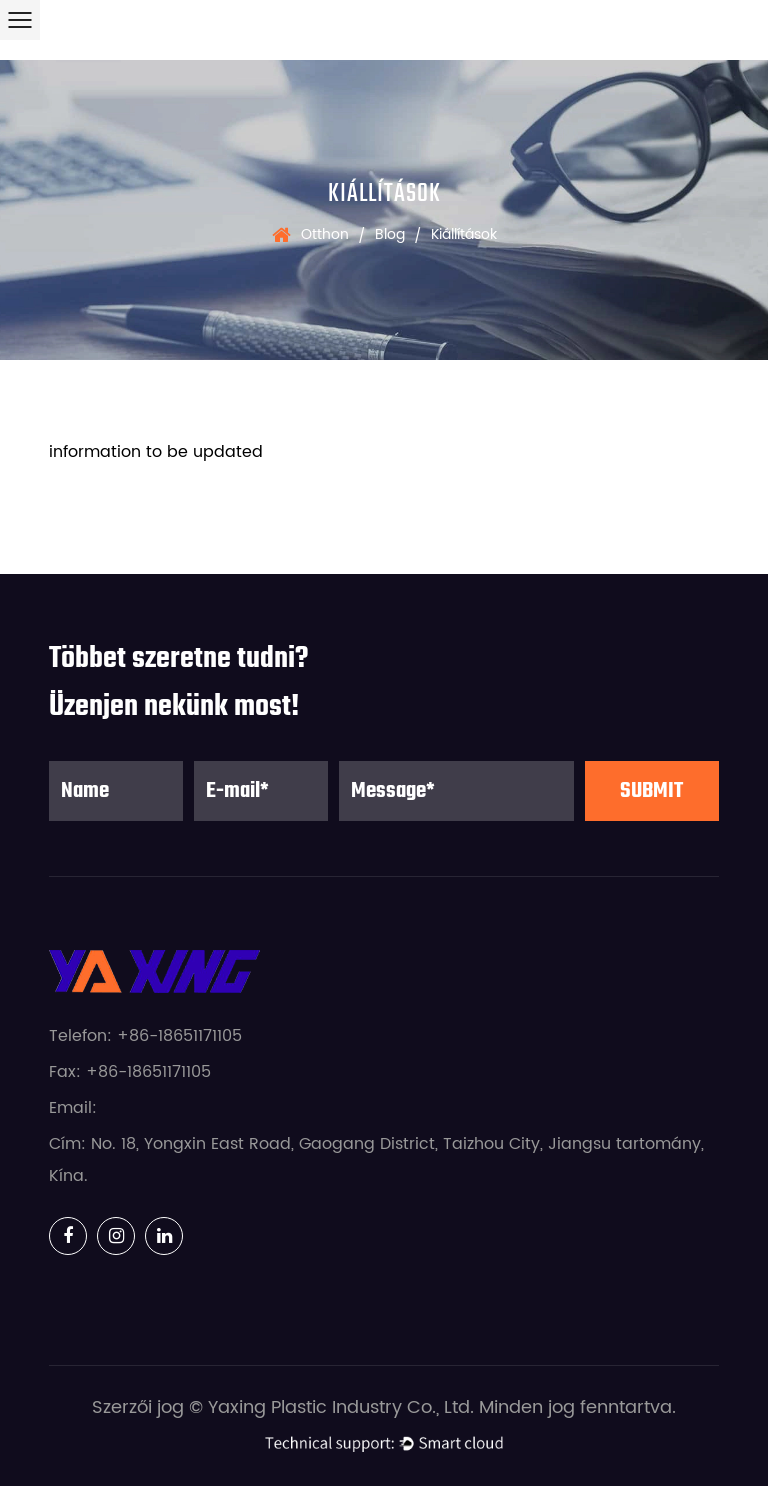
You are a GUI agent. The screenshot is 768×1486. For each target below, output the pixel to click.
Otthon (325, 234)
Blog (390, 234)
